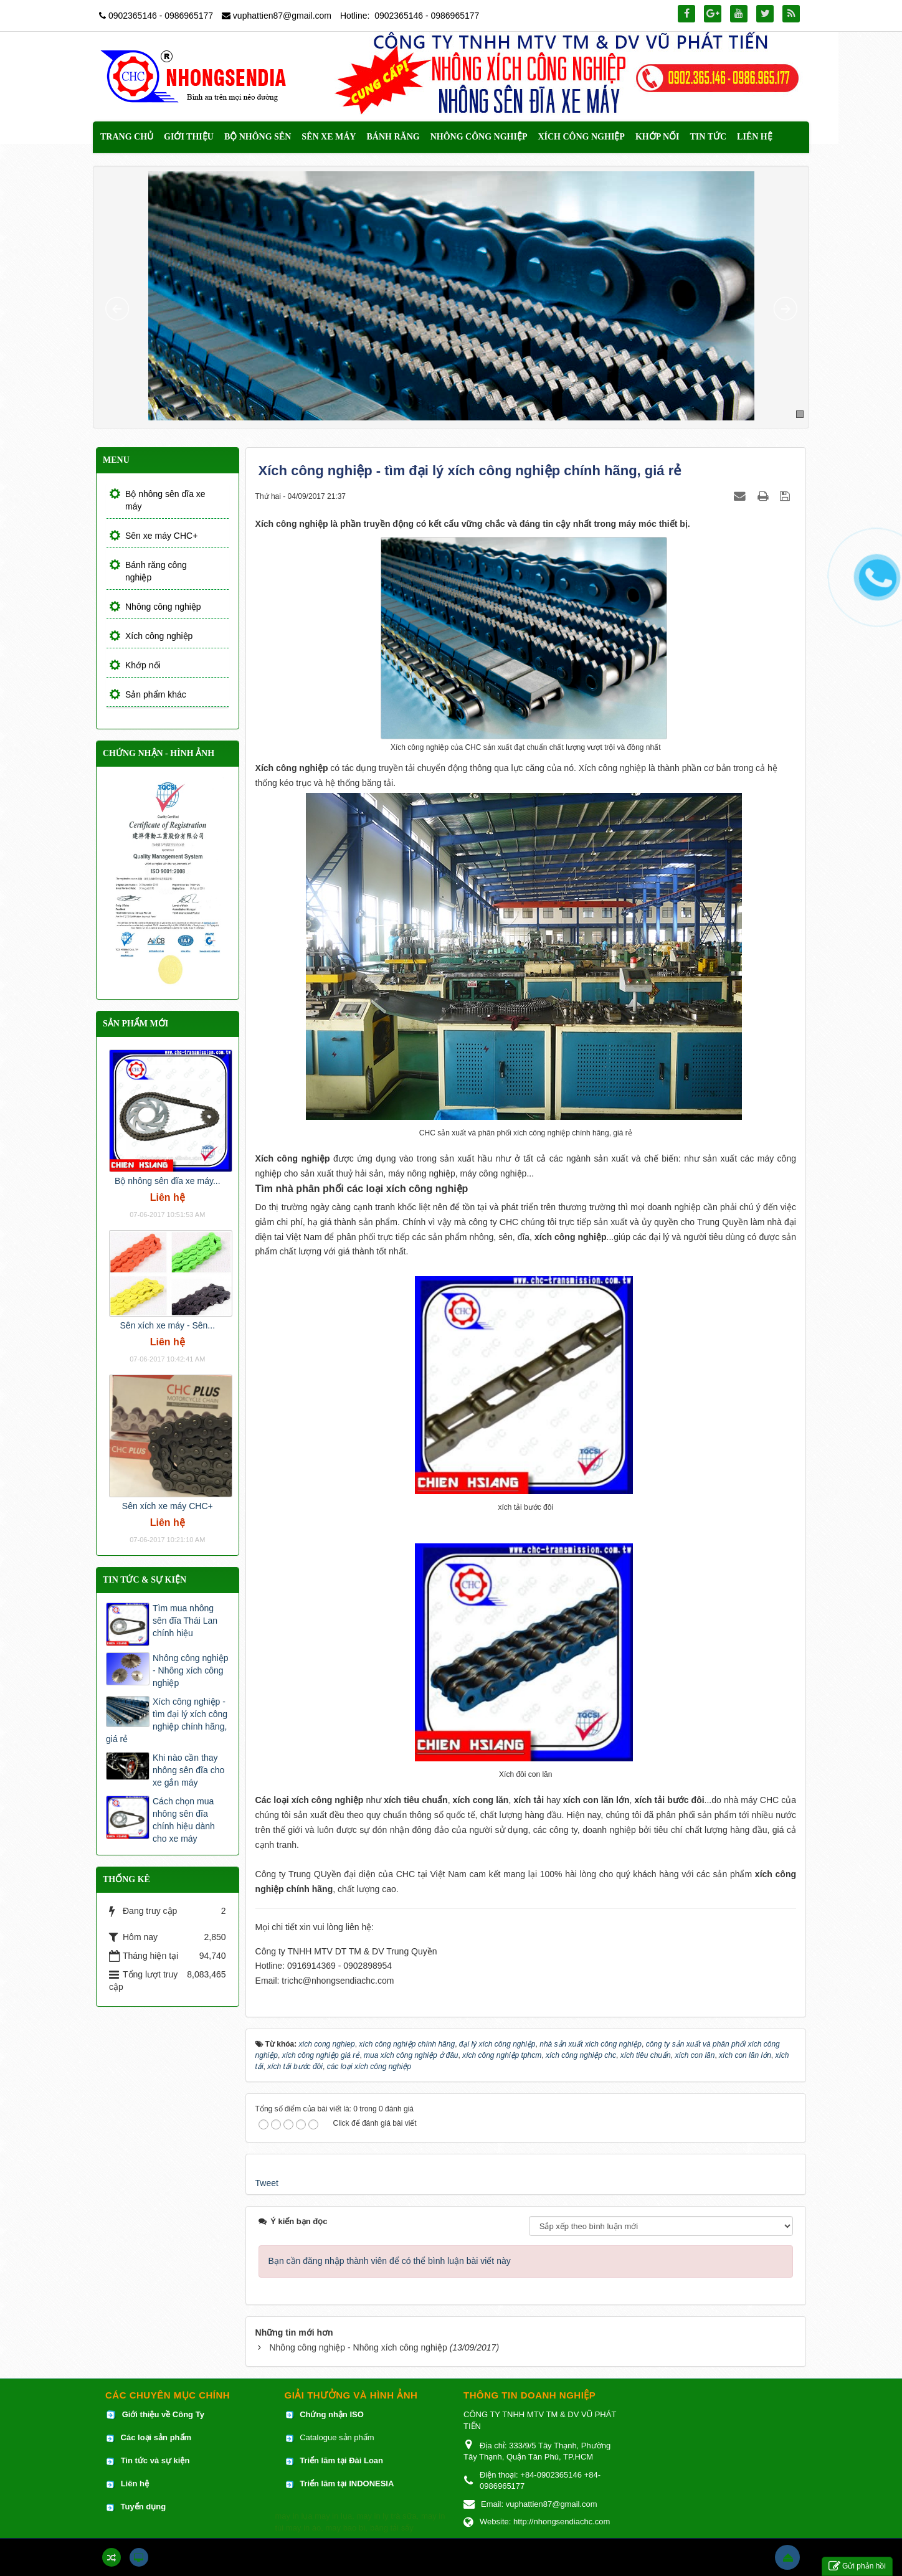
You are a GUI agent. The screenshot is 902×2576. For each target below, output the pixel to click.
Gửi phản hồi (857, 2566)
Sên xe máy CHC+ (161, 536)
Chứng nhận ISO (332, 2414)
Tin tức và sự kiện (155, 2460)
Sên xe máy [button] (328, 136)
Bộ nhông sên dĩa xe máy (165, 500)
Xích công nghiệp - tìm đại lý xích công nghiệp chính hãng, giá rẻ (166, 1720)
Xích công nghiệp (158, 636)
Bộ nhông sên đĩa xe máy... (168, 1181)
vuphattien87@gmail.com (282, 16)
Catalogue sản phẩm (337, 2437)
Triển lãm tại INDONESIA (347, 2483)
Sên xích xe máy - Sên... (168, 1325)
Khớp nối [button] (657, 136)
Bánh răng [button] (392, 136)
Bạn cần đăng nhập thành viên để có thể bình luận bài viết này (389, 2261)
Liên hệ (136, 2483)
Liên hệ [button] (754, 136)
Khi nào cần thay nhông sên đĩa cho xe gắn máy (188, 1770)
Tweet (266, 2183)
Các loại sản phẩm (154, 2437)
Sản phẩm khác (155, 694)
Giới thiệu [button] (189, 136)
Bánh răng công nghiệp (156, 571)
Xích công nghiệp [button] (581, 136)
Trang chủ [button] (126, 136)
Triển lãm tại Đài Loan (341, 2460)
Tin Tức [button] (708, 136)
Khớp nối (143, 665)
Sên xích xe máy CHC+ (167, 1506)
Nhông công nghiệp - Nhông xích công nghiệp (358, 2347)
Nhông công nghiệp (163, 607)
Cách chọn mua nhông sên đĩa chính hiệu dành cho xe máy (184, 1820)
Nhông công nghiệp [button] (479, 136)
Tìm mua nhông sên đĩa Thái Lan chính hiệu (185, 1620)
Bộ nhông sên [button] (257, 136)
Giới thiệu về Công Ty (163, 2414)
